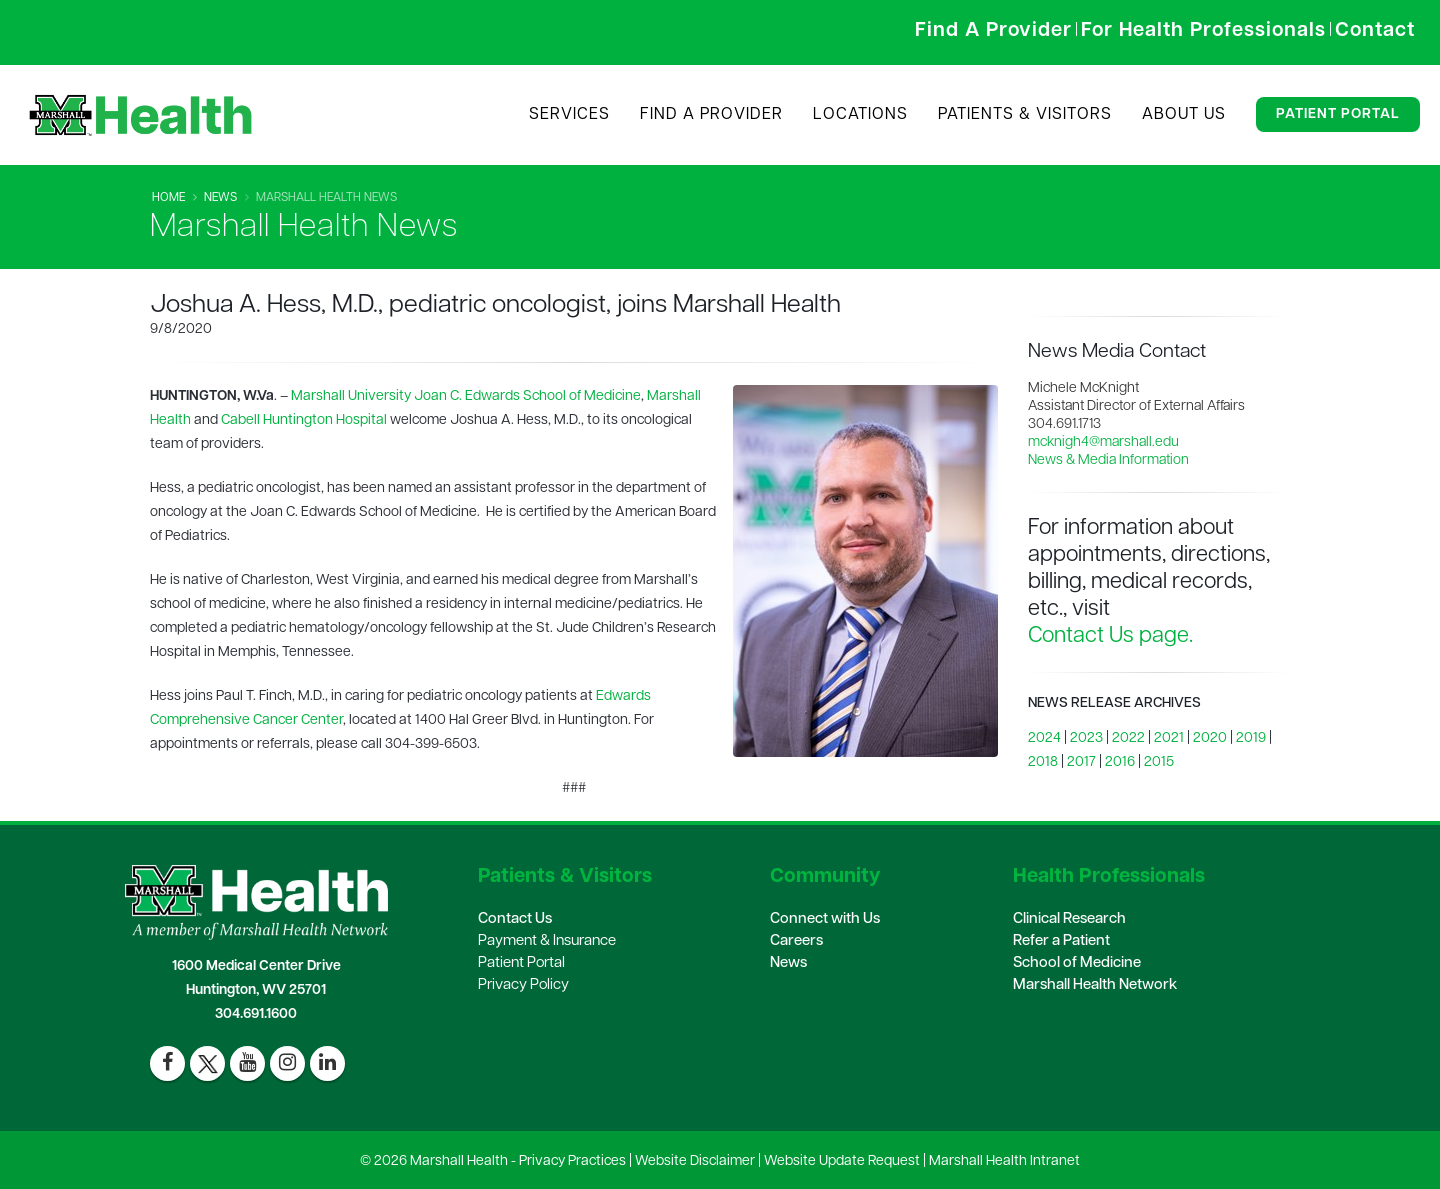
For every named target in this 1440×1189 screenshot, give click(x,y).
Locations (860, 115)
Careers (796, 941)
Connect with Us (825, 919)
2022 (1128, 738)
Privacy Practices (572, 1161)
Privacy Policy (523, 985)
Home (168, 198)
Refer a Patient (1061, 941)
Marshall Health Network (1095, 985)
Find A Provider (711, 115)
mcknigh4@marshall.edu (1103, 442)
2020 (1210, 738)
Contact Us (515, 919)
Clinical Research (1069, 919)
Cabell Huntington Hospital (304, 420)
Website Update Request (842, 1161)
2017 (1081, 762)
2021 (1169, 738)
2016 (1120, 762)
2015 (1159, 762)
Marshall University (351, 396)
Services (569, 115)
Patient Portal (1338, 114)
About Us (1184, 115)
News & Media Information (1108, 460)
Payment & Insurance (547, 941)
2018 (1043, 762)
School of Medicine (1077, 963)
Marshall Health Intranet (1004, 1161)
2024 (1044, 738)
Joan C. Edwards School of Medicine (527, 396)
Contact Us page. (1110, 636)
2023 (1086, 738)
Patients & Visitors (1025, 115)
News (220, 198)
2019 (1251, 738)
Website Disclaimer (695, 1161)
